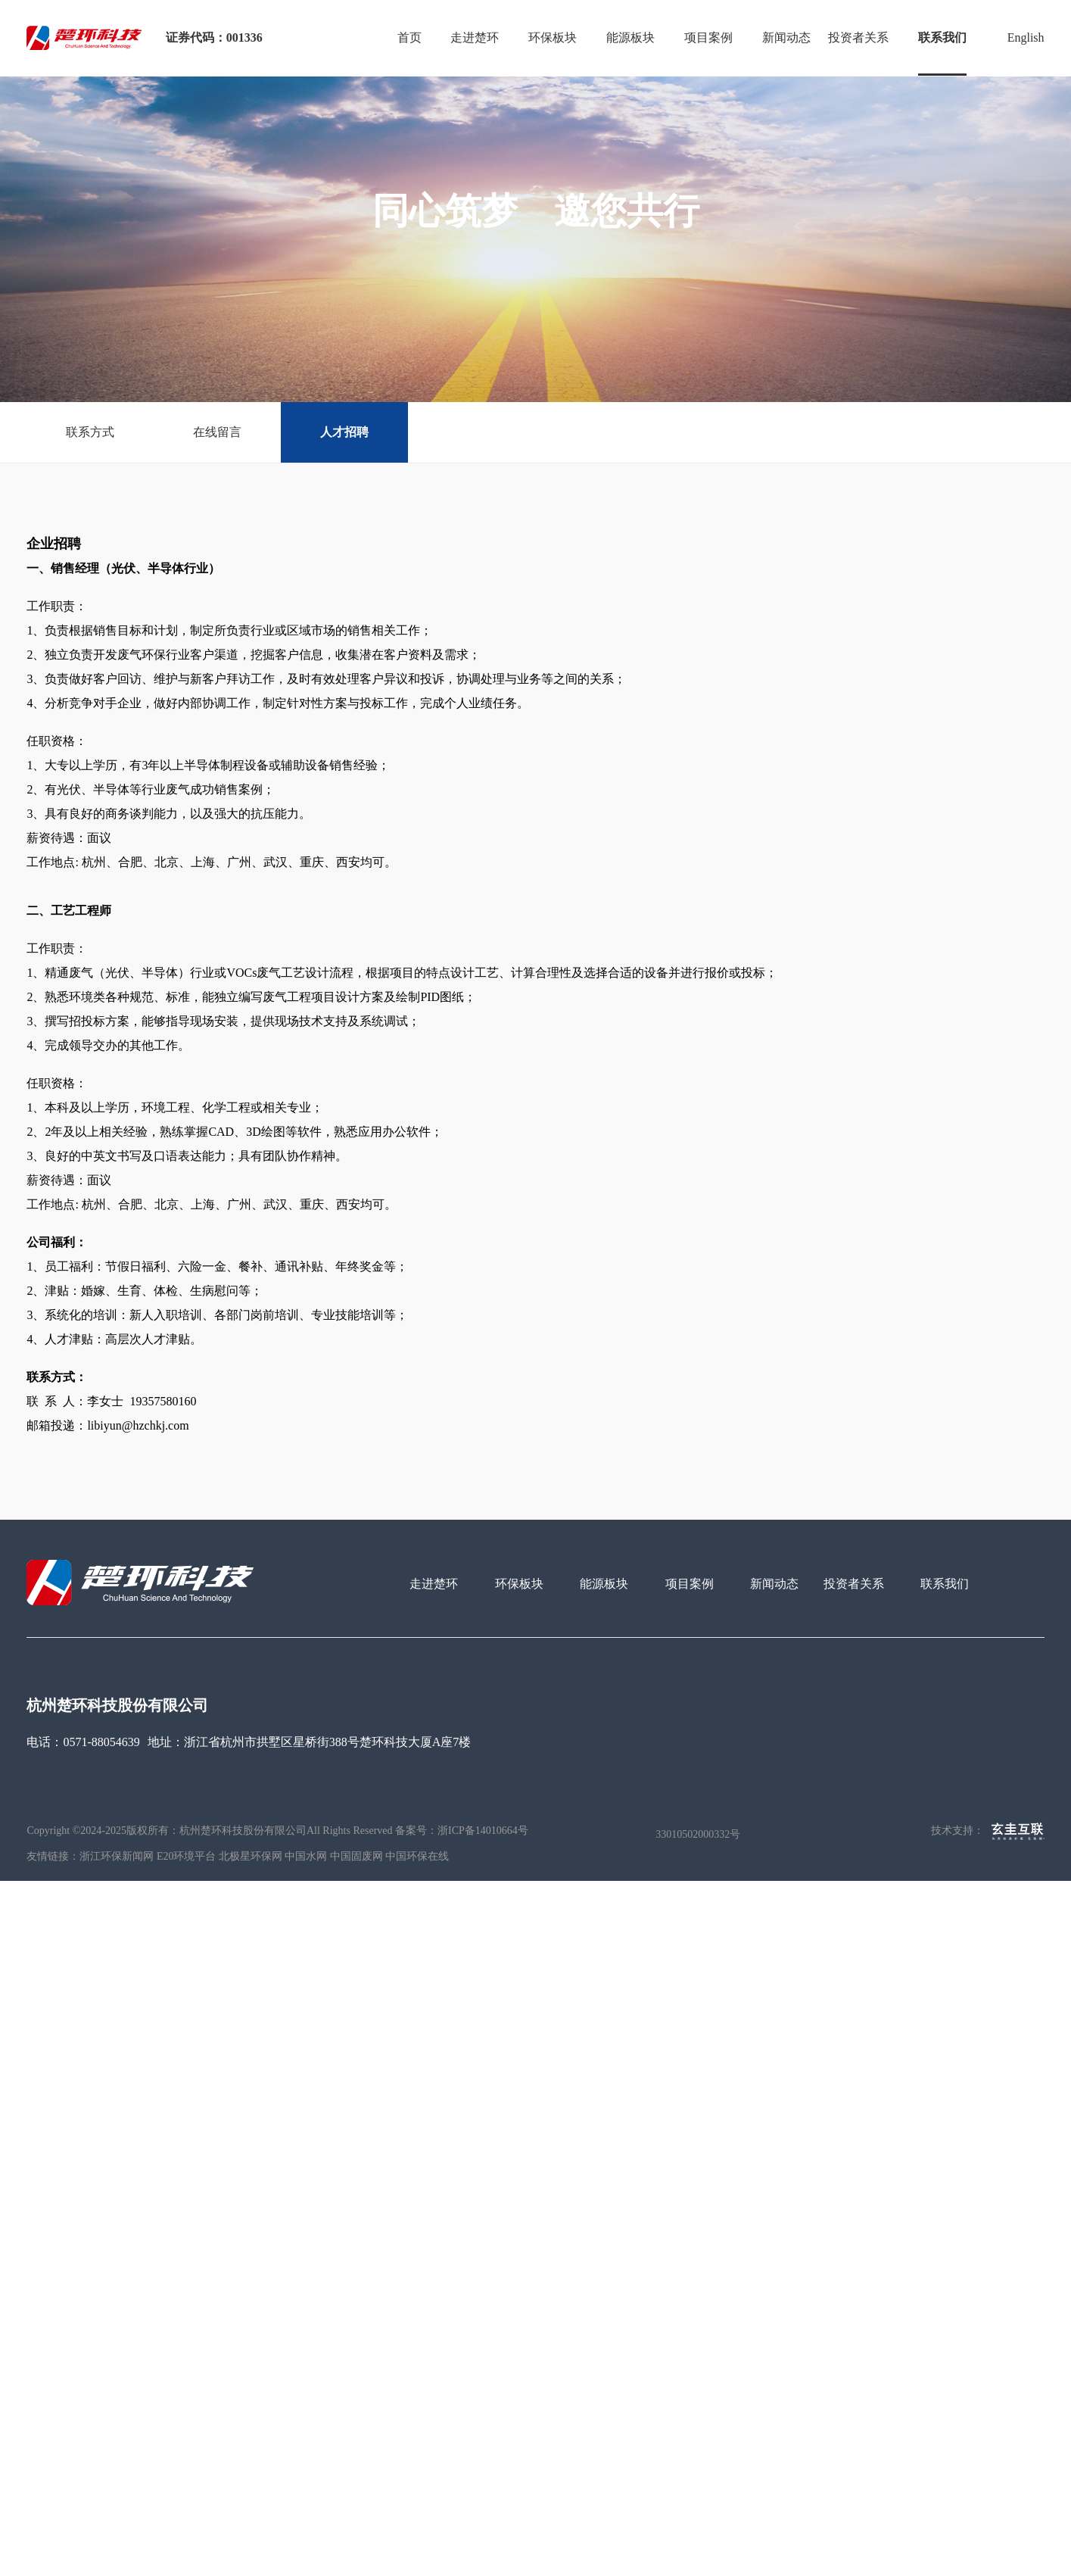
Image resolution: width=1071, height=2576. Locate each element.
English (1026, 37)
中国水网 (306, 1856)
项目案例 (708, 37)
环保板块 (552, 37)
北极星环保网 (250, 1856)
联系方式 (90, 432)
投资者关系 (858, 37)
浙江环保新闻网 (116, 1856)
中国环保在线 (417, 1856)
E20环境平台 (186, 1856)
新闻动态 (786, 37)
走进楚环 (474, 37)
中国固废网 (356, 1856)
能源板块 (630, 37)
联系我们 (942, 37)
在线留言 (217, 432)
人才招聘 (344, 432)
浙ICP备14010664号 (482, 1831)
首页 (409, 37)
